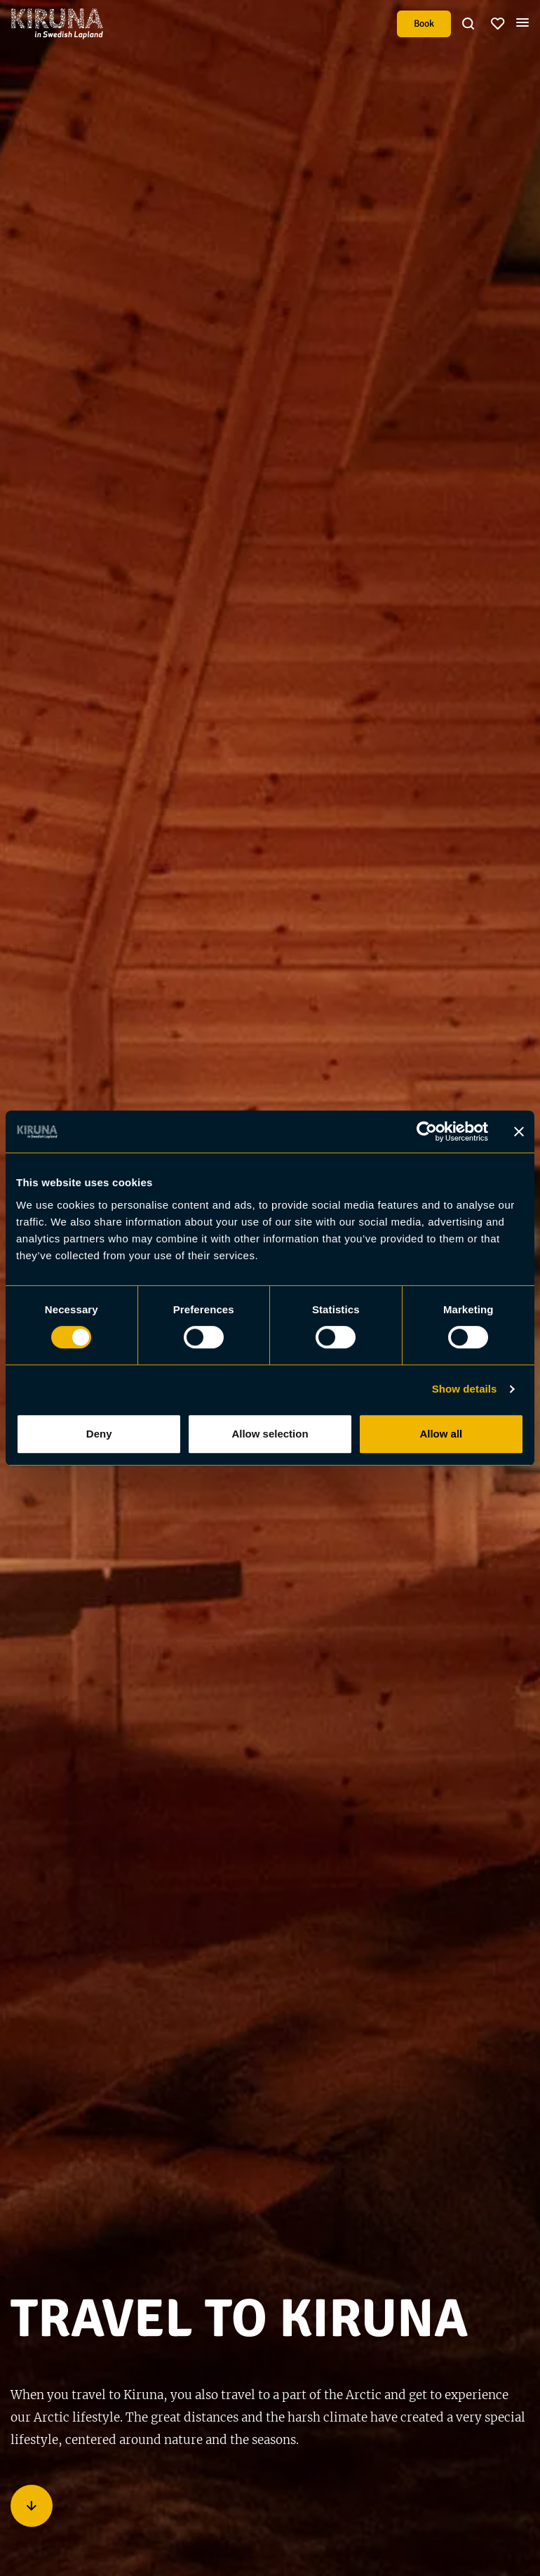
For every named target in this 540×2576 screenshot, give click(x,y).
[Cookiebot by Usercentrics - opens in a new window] (426, 1131)
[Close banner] (519, 1131)
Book (424, 23)
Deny (99, 1434)
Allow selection (269, 1434)
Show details (464, 1389)
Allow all (440, 1434)
